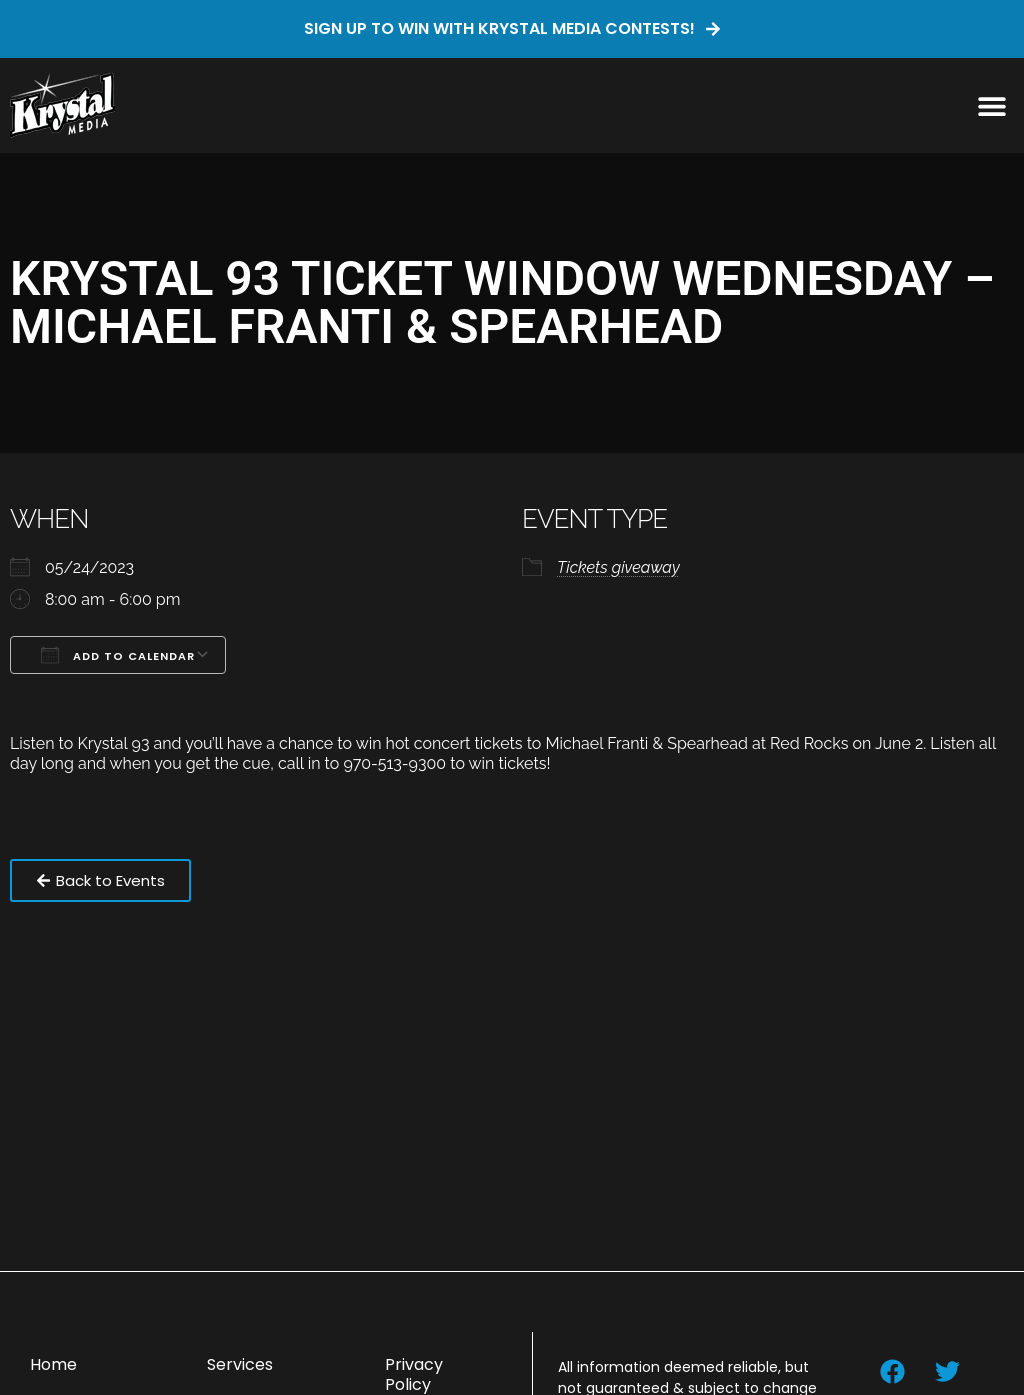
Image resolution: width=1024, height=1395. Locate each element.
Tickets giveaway (618, 567)
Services (240, 1364)
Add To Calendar (118, 655)
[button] (991, 105)
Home (53, 1364)
